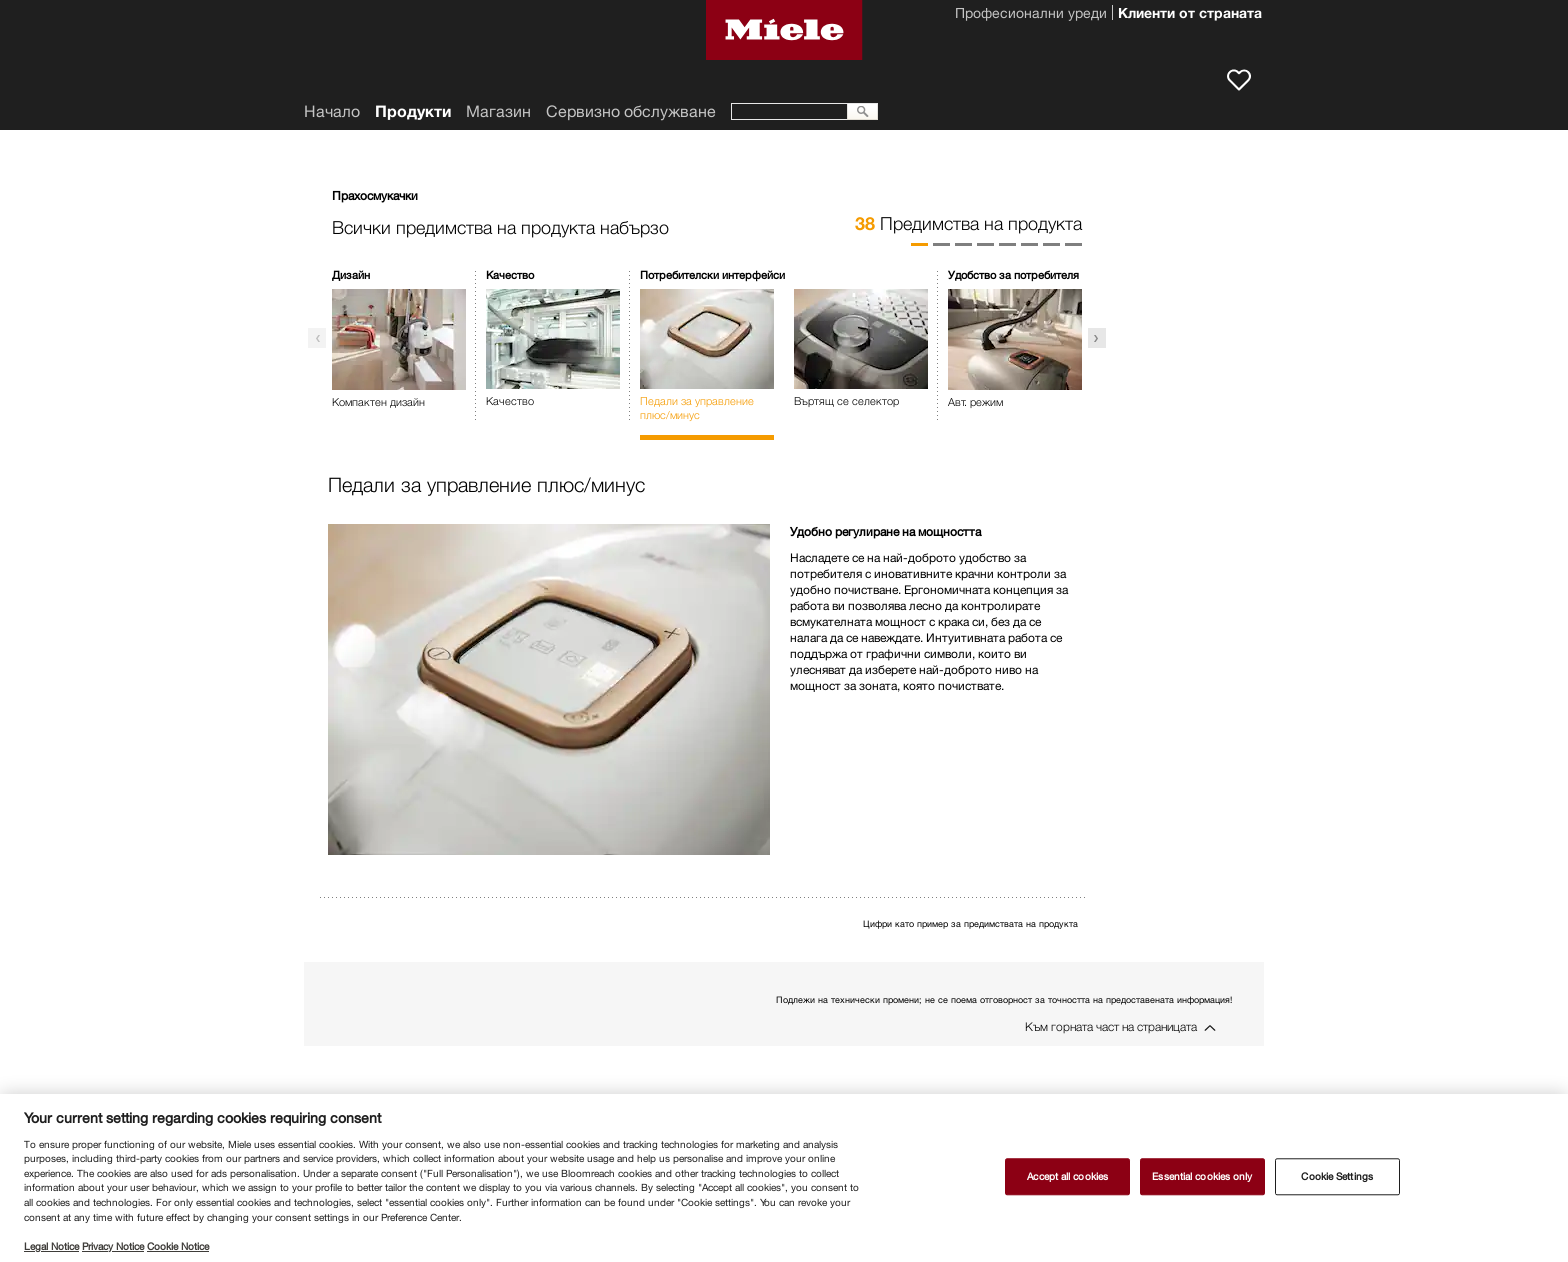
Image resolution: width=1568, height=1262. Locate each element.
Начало (332, 111)
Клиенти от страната (1190, 15)
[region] (784, 1178)
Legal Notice (51, 1246)
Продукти (413, 111)
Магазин (498, 111)
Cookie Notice (178, 1246)
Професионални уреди (1031, 15)
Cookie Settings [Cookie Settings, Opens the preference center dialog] (1336, 1176)
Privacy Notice (113, 1246)
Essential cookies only (1202, 1176)
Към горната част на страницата (1111, 1026)
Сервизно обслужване (631, 111)
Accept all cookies (1067, 1176)
